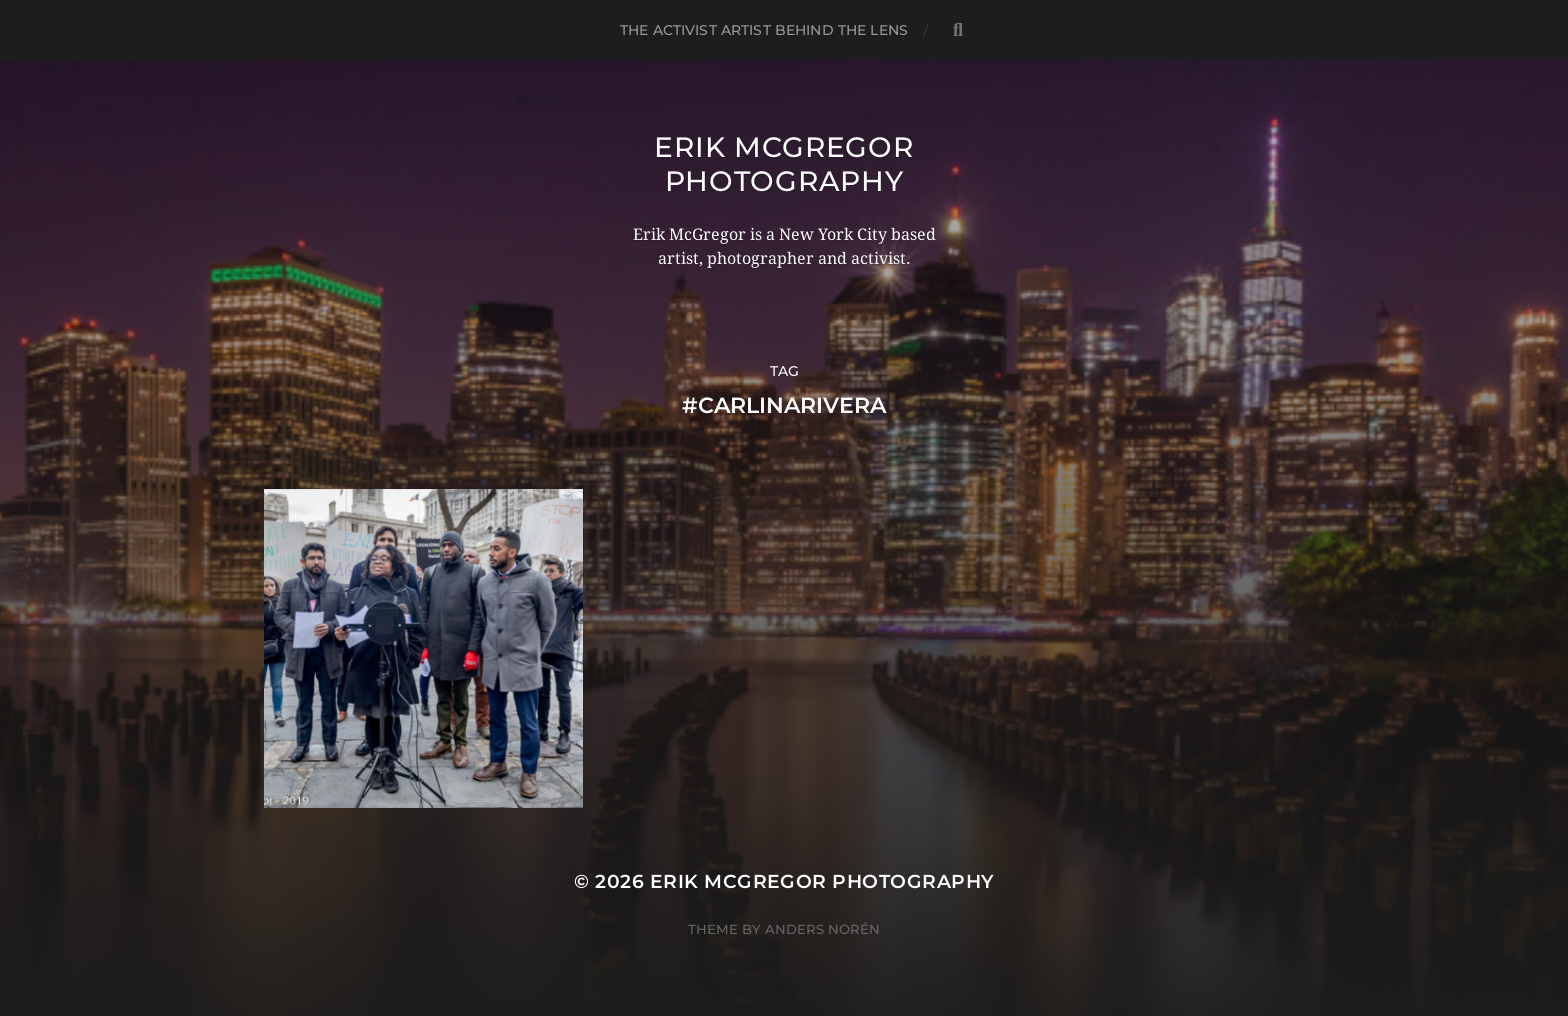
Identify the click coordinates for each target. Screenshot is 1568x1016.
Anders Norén (822, 929)
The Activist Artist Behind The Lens (764, 30)
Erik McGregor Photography (783, 164)
